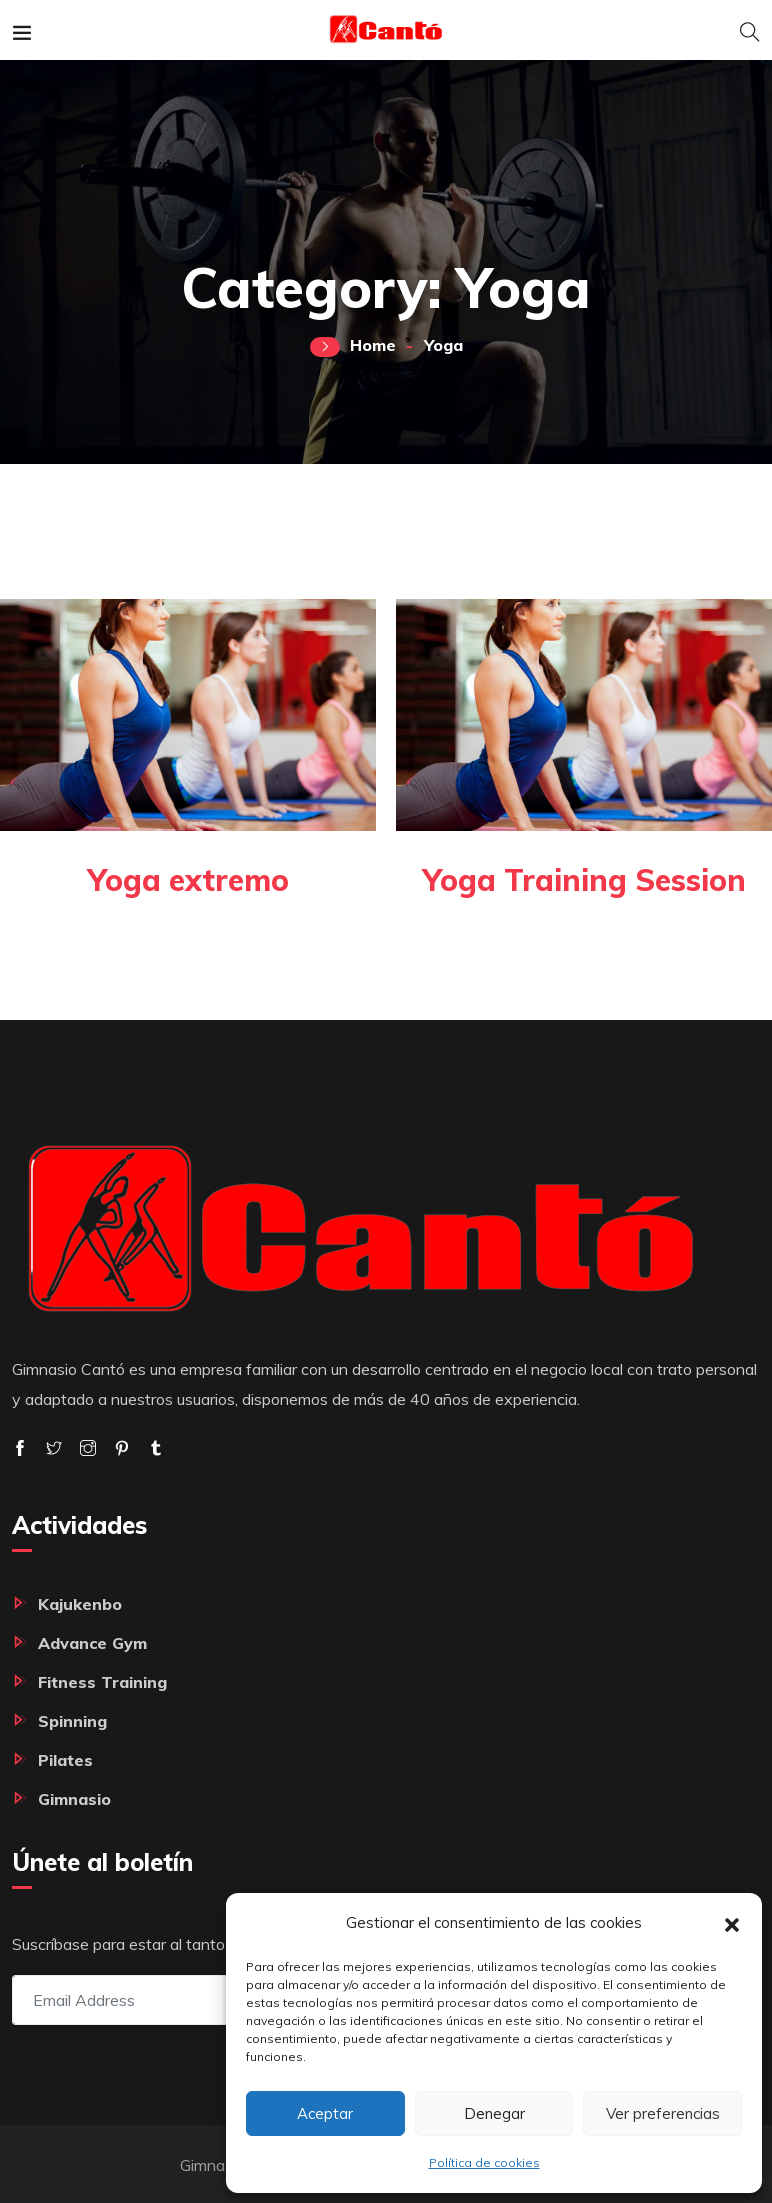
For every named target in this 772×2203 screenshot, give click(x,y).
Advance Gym (92, 1643)
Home (373, 345)
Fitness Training (102, 1682)
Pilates (65, 1760)
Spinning (72, 1721)
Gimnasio (74, 1799)
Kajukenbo (80, 1604)
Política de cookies (484, 2162)
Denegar (494, 2113)
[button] (732, 1923)
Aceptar (325, 2113)
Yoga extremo (188, 880)
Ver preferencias (663, 2113)
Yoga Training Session (582, 880)
